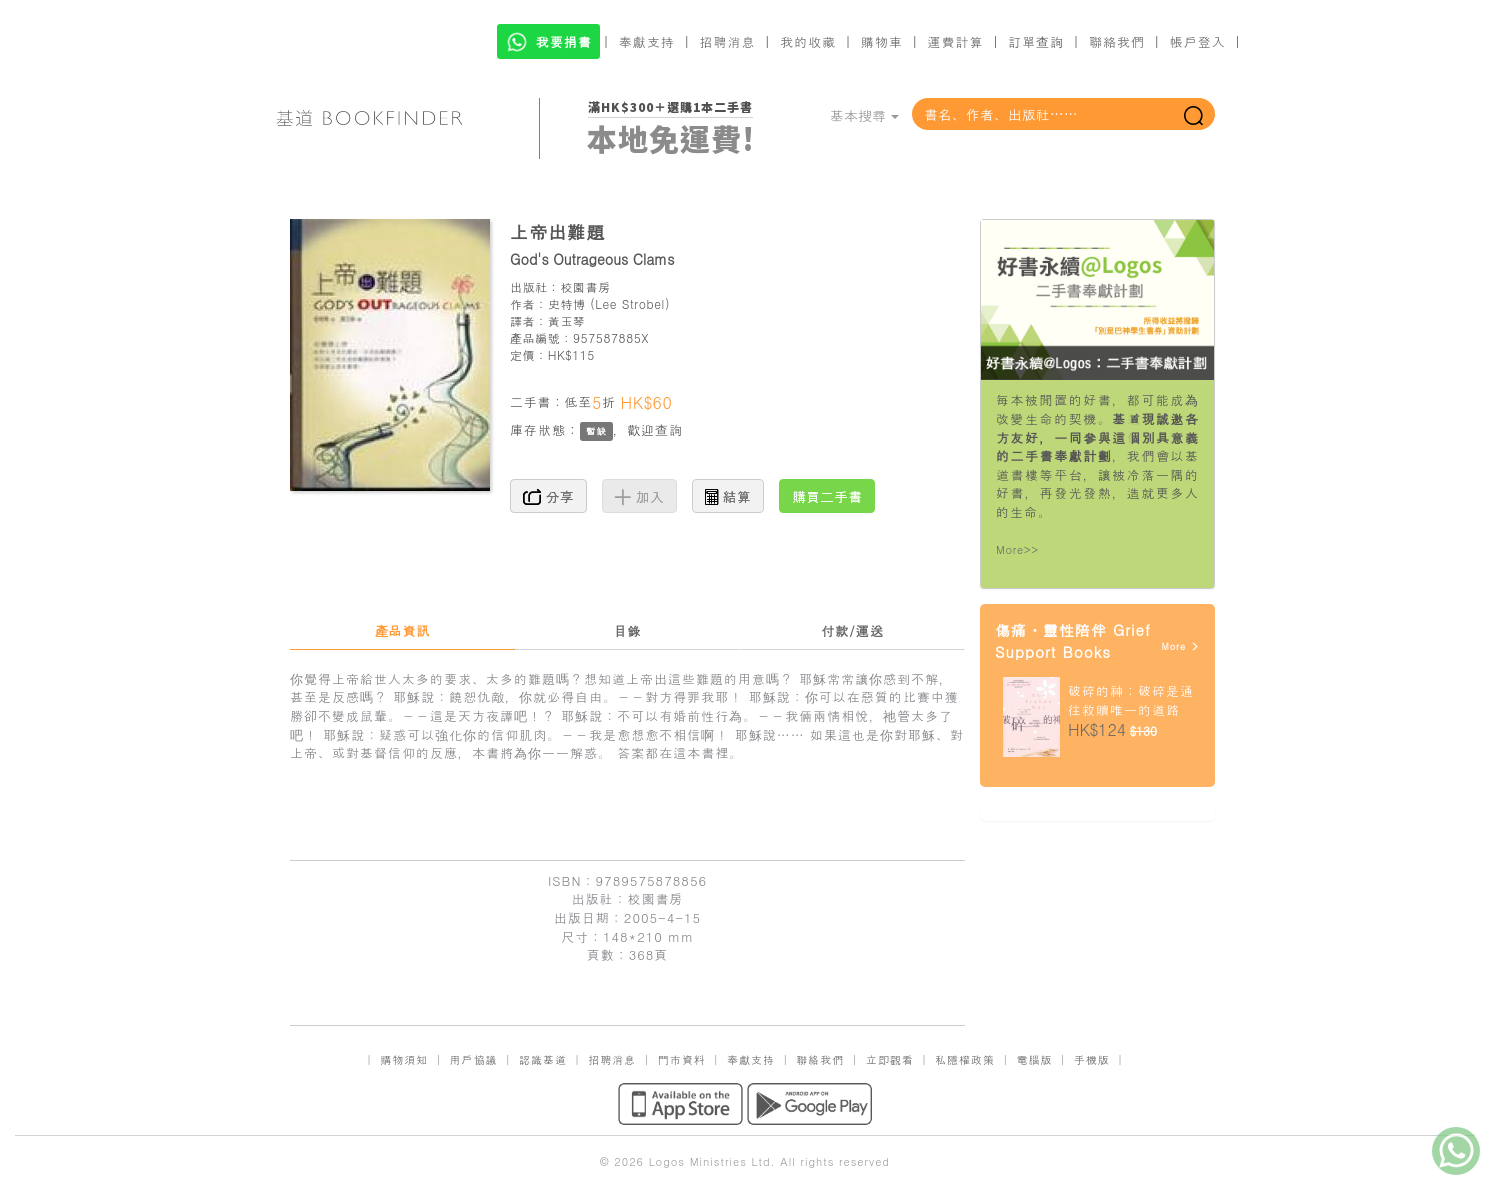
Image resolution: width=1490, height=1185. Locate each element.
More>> (1017, 549)
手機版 (1092, 1059)
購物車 (882, 41)
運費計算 (956, 41)
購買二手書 (827, 496)
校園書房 (585, 286)
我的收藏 (808, 41)
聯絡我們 (1117, 41)
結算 (728, 496)
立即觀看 (890, 1059)
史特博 (567, 303)
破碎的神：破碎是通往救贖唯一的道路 (1131, 700)
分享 (548, 496)
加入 (639, 496)
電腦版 (1034, 1059)
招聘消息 (728, 41)
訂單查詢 (1036, 41)
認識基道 (543, 1059)
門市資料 (682, 1059)
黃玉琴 (567, 320)
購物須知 (404, 1059)
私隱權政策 (965, 1059)
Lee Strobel (630, 303)
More (1180, 646)
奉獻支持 (647, 41)
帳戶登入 (1198, 41)
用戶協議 (474, 1059)
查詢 (669, 429)
